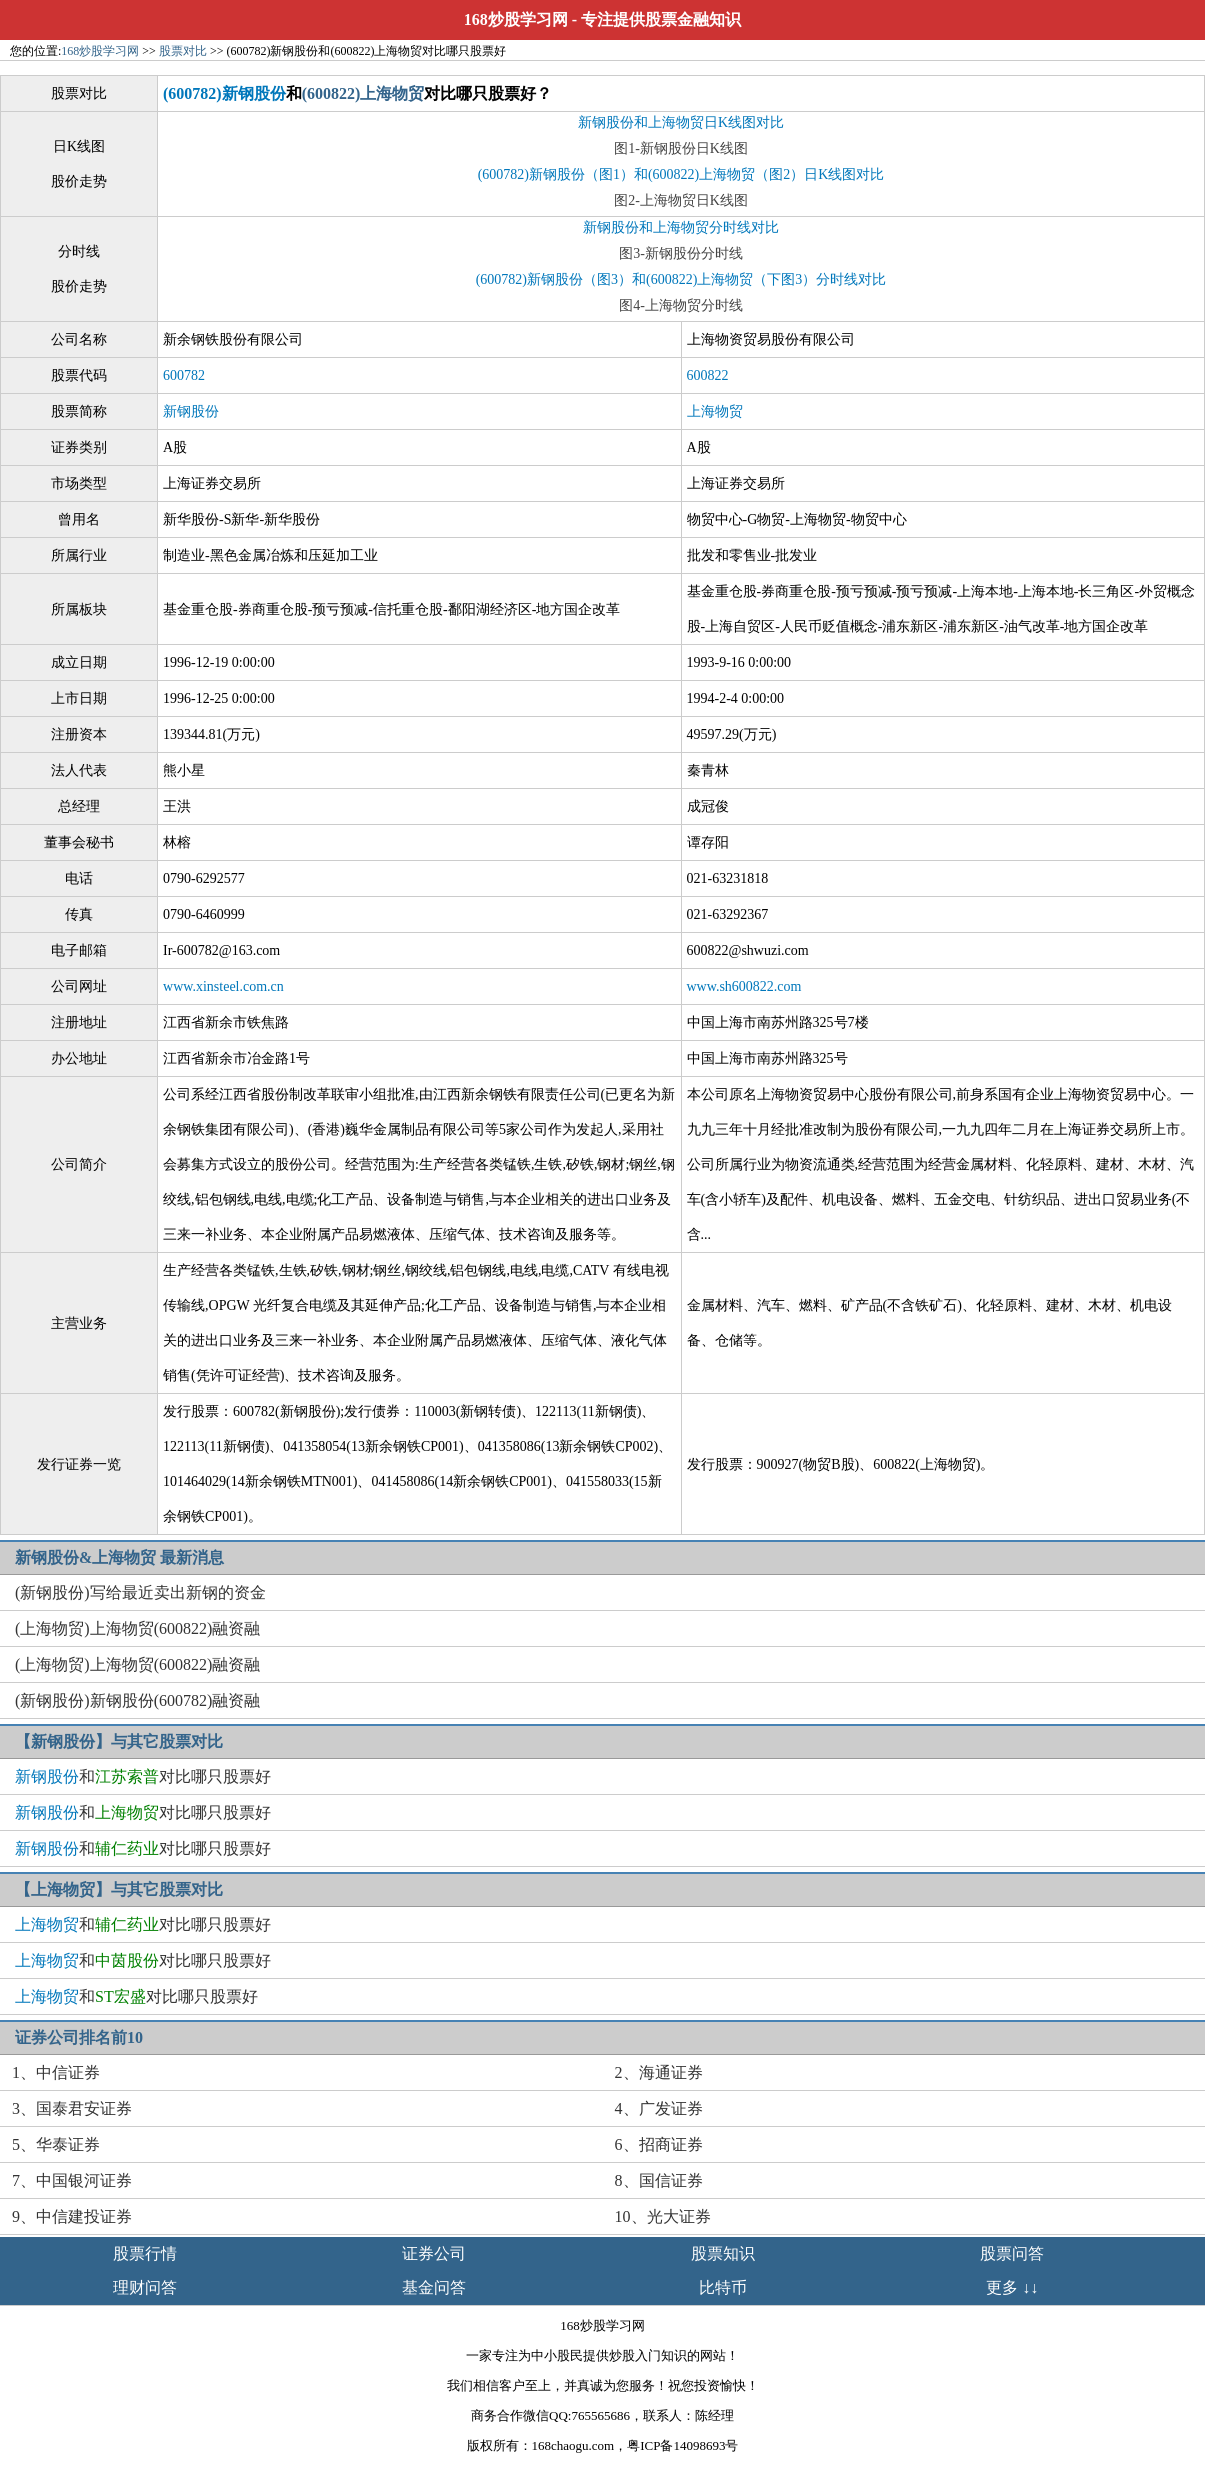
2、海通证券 (659, 2072)
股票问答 (1012, 2253)
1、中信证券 (56, 2072)
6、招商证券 (659, 2144)
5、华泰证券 (56, 2144)
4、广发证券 (659, 2108)
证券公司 (434, 2253)
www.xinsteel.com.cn (223, 986)
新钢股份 (191, 411)
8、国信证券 (659, 2180)
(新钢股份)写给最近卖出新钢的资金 (140, 1592)
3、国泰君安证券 (72, 2108)
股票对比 (183, 51)
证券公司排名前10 (79, 2037)
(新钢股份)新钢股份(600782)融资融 (137, 1700)
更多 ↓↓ (1012, 2287)
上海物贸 (715, 411)
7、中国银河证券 (72, 2180)
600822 (708, 375)
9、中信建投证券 (72, 2216)
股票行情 (145, 2253)
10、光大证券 (663, 2216)
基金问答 (434, 2287)
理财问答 (145, 2287)
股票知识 (723, 2253)
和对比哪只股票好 (143, 1776)
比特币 (723, 2287)
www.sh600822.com (744, 986)
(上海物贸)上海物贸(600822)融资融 (137, 1628)
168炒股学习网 (516, 19)
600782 (184, 375)
